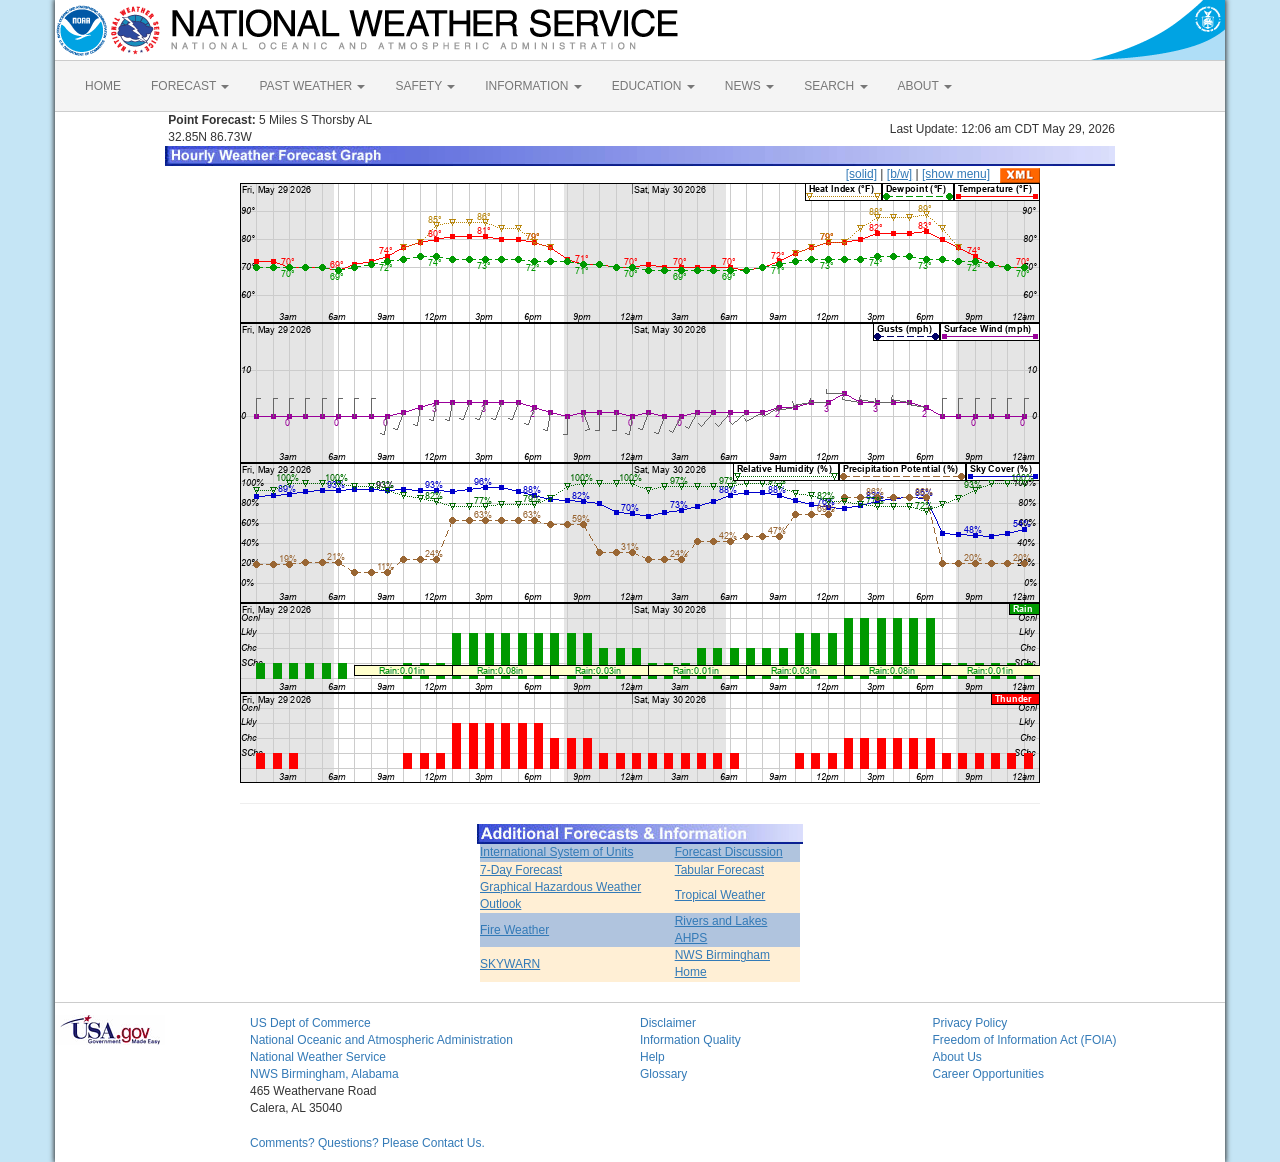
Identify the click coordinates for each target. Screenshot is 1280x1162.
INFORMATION (533, 86)
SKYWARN (510, 964)
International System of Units (556, 852)
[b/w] (899, 174)
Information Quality (690, 1040)
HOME (103, 86)
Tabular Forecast (719, 870)
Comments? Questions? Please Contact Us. (367, 1143)
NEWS (749, 86)
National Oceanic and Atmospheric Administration (381, 1040)
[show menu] (956, 174)
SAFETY (425, 86)
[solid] (861, 174)
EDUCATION (653, 86)
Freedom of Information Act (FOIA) (1025, 1040)
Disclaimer (668, 1023)
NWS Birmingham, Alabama (324, 1074)
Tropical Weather (720, 895)
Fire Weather (514, 930)
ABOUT (925, 86)
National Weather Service (318, 1057)
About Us (957, 1057)
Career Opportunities (988, 1074)
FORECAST (190, 86)
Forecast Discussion (729, 852)
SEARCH (835, 86)
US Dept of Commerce (310, 1023)
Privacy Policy (970, 1023)
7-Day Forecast (521, 870)
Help (652, 1057)
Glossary (663, 1074)
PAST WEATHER (312, 86)
